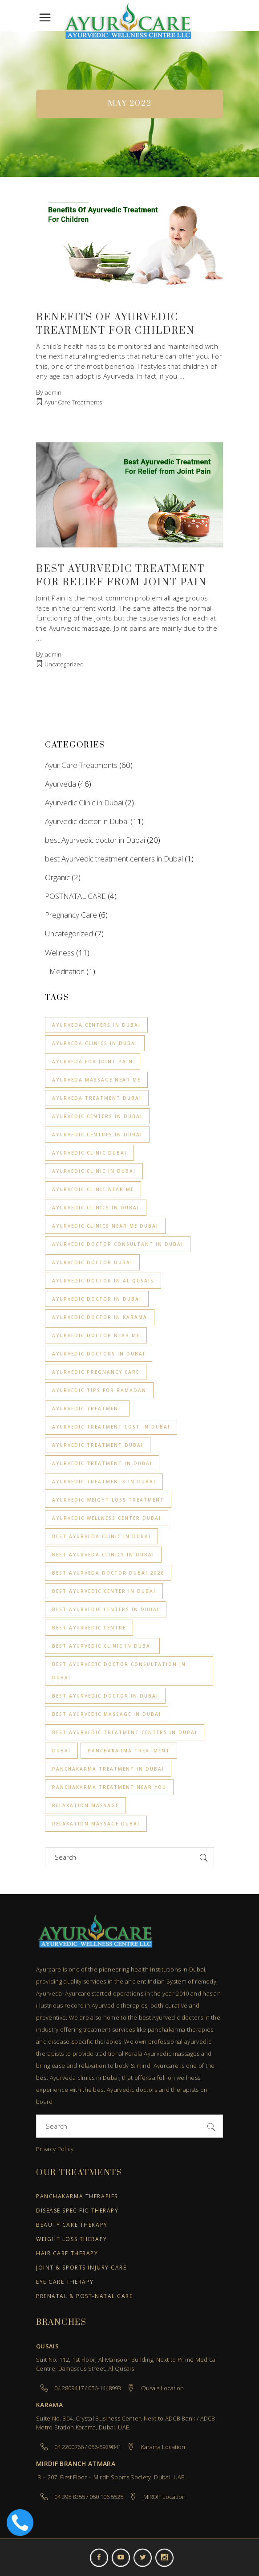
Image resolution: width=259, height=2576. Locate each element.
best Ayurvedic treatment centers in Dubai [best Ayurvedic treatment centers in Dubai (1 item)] (124, 1732)
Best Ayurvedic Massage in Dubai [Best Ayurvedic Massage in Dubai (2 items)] (106, 1714)
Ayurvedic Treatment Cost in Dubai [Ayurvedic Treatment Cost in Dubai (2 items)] (111, 1427)
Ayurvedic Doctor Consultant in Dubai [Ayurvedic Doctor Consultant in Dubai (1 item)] (117, 1244)
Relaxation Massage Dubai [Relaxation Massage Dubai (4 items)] (96, 1824)
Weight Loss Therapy (71, 2239)
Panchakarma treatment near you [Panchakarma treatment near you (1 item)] (109, 1787)
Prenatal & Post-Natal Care (84, 2296)
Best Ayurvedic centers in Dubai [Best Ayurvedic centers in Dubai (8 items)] (105, 1609)
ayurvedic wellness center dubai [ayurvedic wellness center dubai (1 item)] (106, 1518)
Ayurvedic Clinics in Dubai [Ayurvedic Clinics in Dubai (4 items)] (95, 1207)
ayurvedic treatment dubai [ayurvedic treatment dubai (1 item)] (97, 1445)
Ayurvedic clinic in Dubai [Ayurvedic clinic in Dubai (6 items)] (94, 1171)
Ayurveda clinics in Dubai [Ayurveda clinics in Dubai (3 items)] (95, 1043)
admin (53, 392)
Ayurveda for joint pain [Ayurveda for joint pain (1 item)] (92, 1061)
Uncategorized (64, 664)
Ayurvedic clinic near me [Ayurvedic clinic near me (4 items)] (93, 1189)
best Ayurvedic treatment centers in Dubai (114, 858)
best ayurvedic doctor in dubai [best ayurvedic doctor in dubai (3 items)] (105, 1696)
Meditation (67, 971)
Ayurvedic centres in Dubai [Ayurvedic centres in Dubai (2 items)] (97, 1134)
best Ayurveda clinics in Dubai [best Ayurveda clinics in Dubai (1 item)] (103, 1554)
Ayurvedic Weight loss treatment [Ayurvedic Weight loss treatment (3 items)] (108, 1500)
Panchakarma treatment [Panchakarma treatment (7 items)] (129, 1750)
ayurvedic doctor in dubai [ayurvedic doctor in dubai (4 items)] (97, 1299)
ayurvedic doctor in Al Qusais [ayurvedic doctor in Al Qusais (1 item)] (103, 1281)
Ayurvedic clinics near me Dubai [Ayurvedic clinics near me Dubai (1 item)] (105, 1226)
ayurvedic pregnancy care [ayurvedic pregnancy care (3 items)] (95, 1372)
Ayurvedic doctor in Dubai (87, 821)
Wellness (59, 952)
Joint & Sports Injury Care (81, 2268)
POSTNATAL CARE (75, 896)
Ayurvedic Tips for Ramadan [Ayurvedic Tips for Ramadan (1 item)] (99, 1390)
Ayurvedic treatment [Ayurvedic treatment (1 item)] (87, 1408)
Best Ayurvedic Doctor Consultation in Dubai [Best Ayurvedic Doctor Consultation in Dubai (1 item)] (119, 1671)
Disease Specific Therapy (77, 2211)
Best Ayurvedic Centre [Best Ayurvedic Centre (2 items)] (89, 1628)
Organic (57, 877)
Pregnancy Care (71, 915)
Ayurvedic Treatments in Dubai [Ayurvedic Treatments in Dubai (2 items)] (104, 1481)
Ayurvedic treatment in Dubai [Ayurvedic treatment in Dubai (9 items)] (102, 1463)
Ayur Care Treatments (73, 402)
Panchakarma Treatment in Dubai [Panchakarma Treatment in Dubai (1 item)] (108, 1769)
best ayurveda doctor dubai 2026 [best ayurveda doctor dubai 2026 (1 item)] (108, 1573)
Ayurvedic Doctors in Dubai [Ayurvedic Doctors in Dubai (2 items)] (98, 1354)
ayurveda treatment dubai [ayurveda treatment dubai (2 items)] (97, 1098)
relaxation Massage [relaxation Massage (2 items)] (85, 1805)
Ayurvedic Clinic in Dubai (84, 802)
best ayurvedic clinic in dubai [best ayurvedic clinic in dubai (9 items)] (102, 1646)
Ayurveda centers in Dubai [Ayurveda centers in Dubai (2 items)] (96, 1025)
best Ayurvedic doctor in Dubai (95, 840)
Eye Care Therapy (65, 2282)
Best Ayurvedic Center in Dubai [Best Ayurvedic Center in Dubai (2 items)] (104, 1591)
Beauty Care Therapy (72, 2225)
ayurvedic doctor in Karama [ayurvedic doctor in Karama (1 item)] (99, 1317)
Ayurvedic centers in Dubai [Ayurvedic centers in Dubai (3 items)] (97, 1116)
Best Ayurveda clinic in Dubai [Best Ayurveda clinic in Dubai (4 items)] (101, 1536)
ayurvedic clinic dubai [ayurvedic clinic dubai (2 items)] (89, 1153)
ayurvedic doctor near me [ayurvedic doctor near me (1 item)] (96, 1335)
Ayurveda (60, 784)
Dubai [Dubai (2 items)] (61, 1750)
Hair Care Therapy (67, 2254)
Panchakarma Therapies (77, 2197)
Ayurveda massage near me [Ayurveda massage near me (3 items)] (96, 1080)
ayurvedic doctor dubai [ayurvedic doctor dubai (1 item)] (92, 1262)
